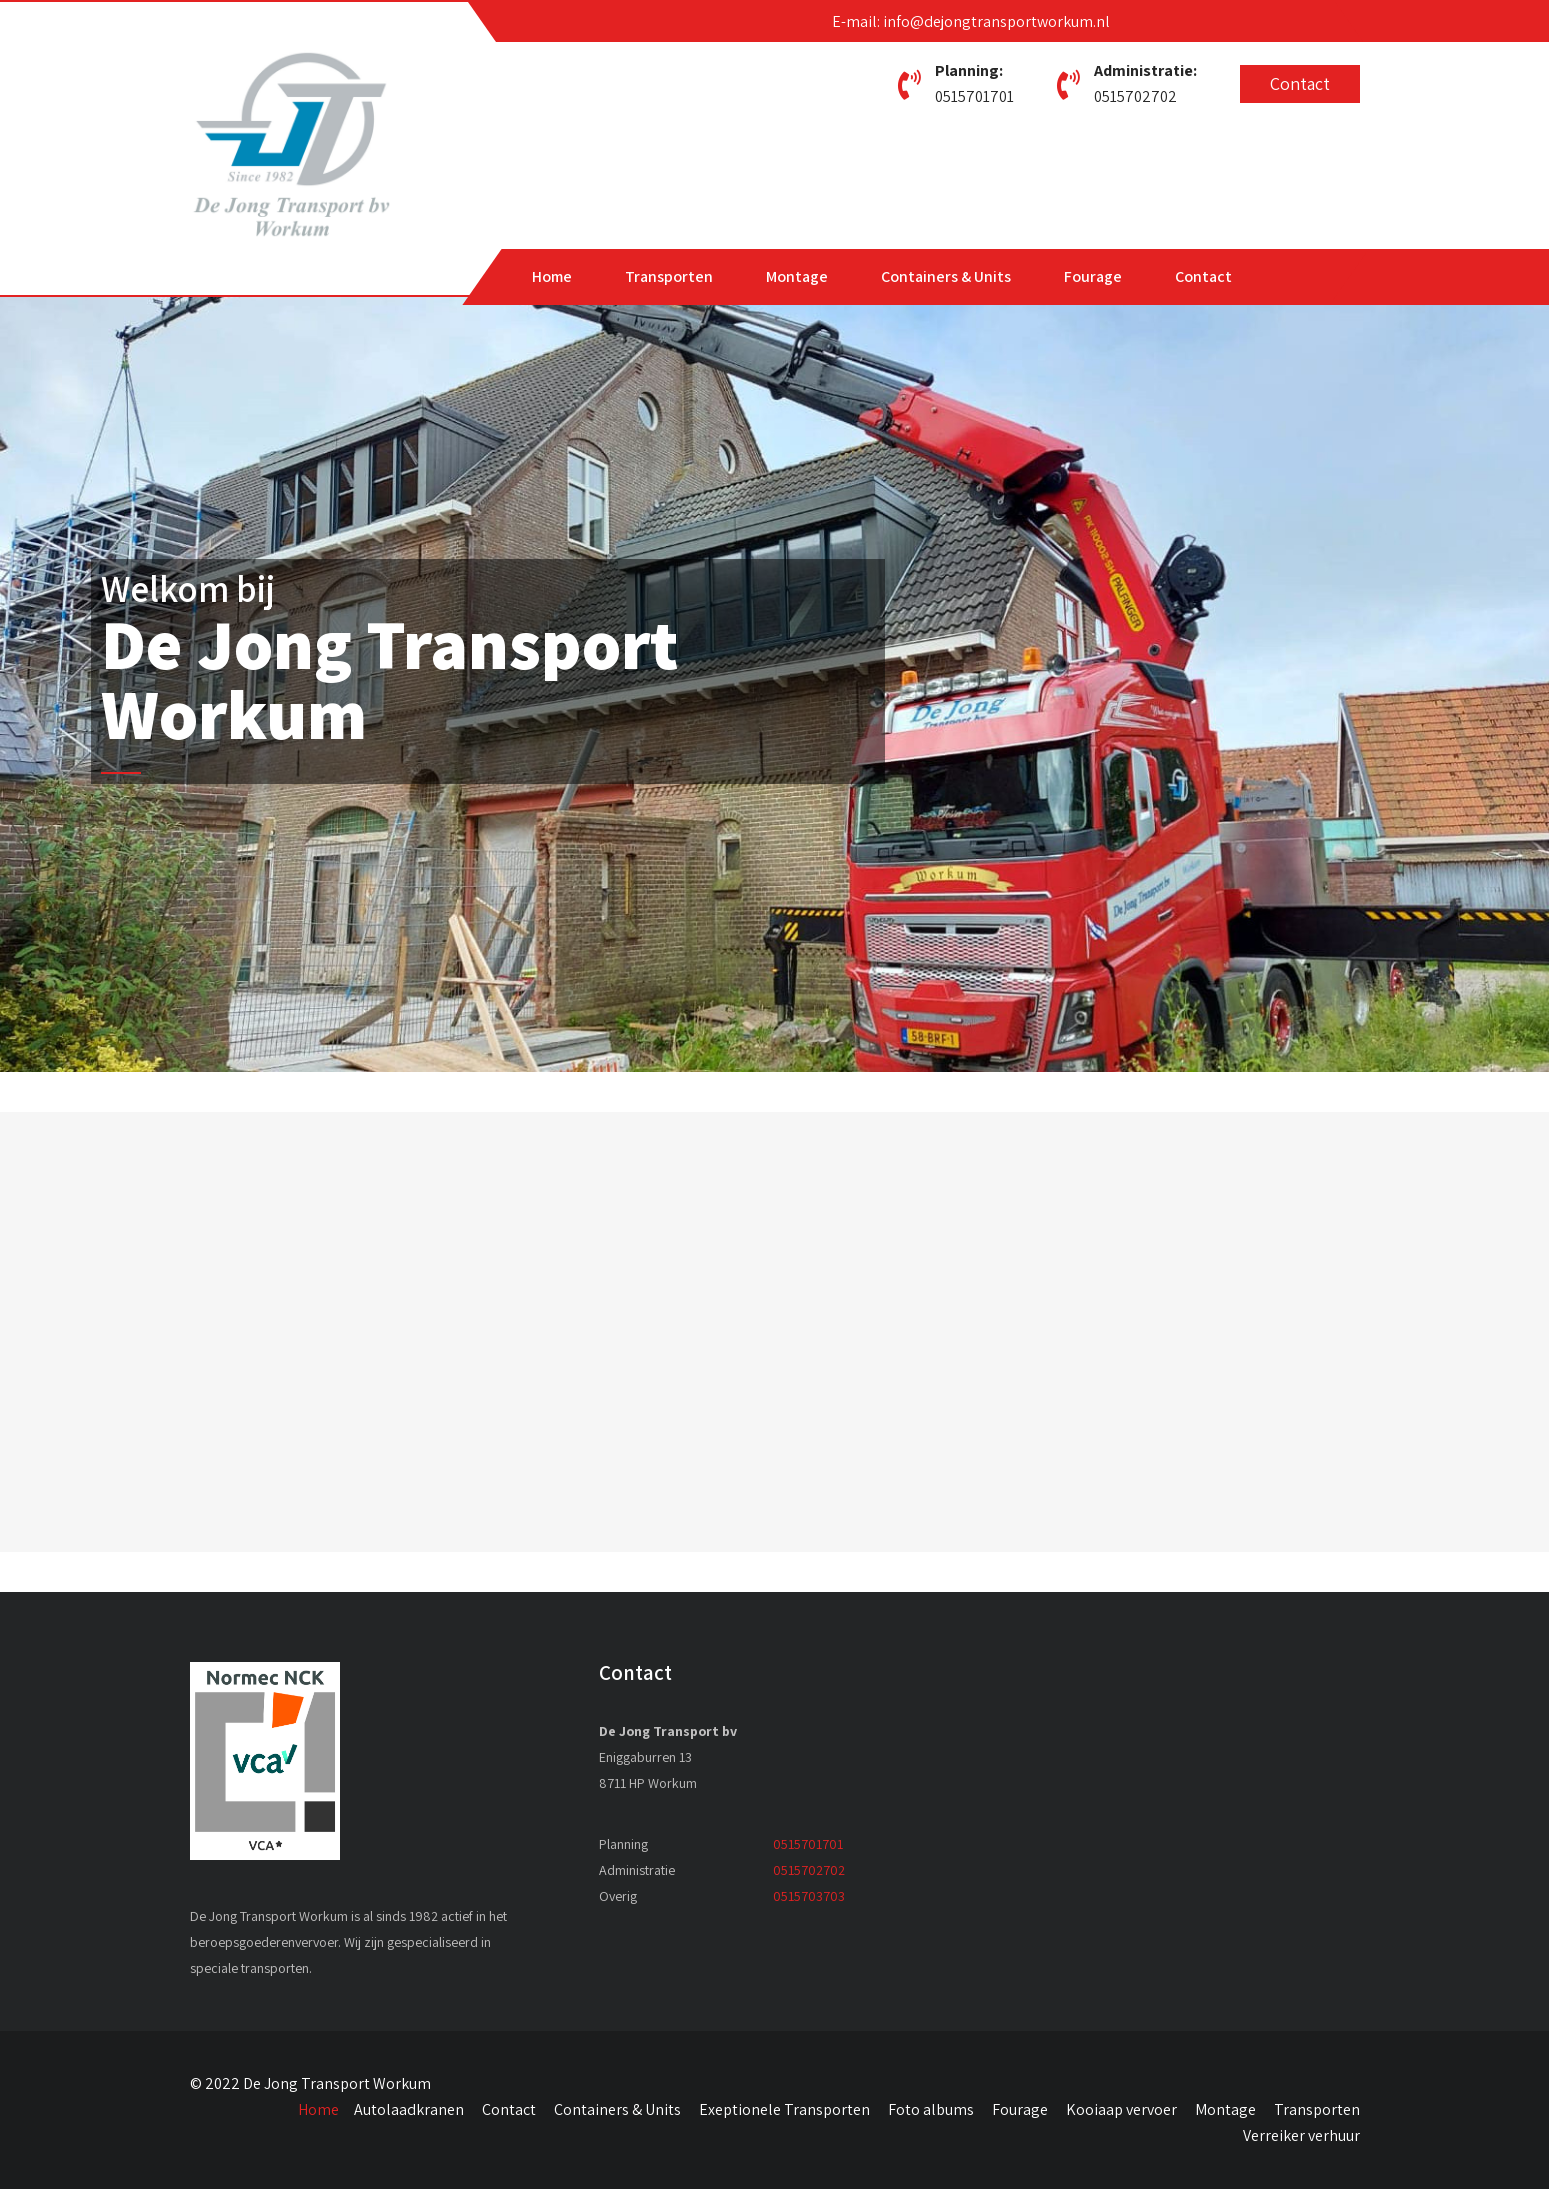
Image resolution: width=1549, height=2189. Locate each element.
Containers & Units (946, 276)
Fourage (1093, 276)
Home (552, 276)
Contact (1300, 83)
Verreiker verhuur (1301, 2135)
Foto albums (931, 2109)
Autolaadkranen (409, 2109)
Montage (797, 276)
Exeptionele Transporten (784, 2109)
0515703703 (809, 1896)
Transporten (669, 276)
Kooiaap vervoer (1121, 2109)
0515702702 (1135, 96)
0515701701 (974, 96)
